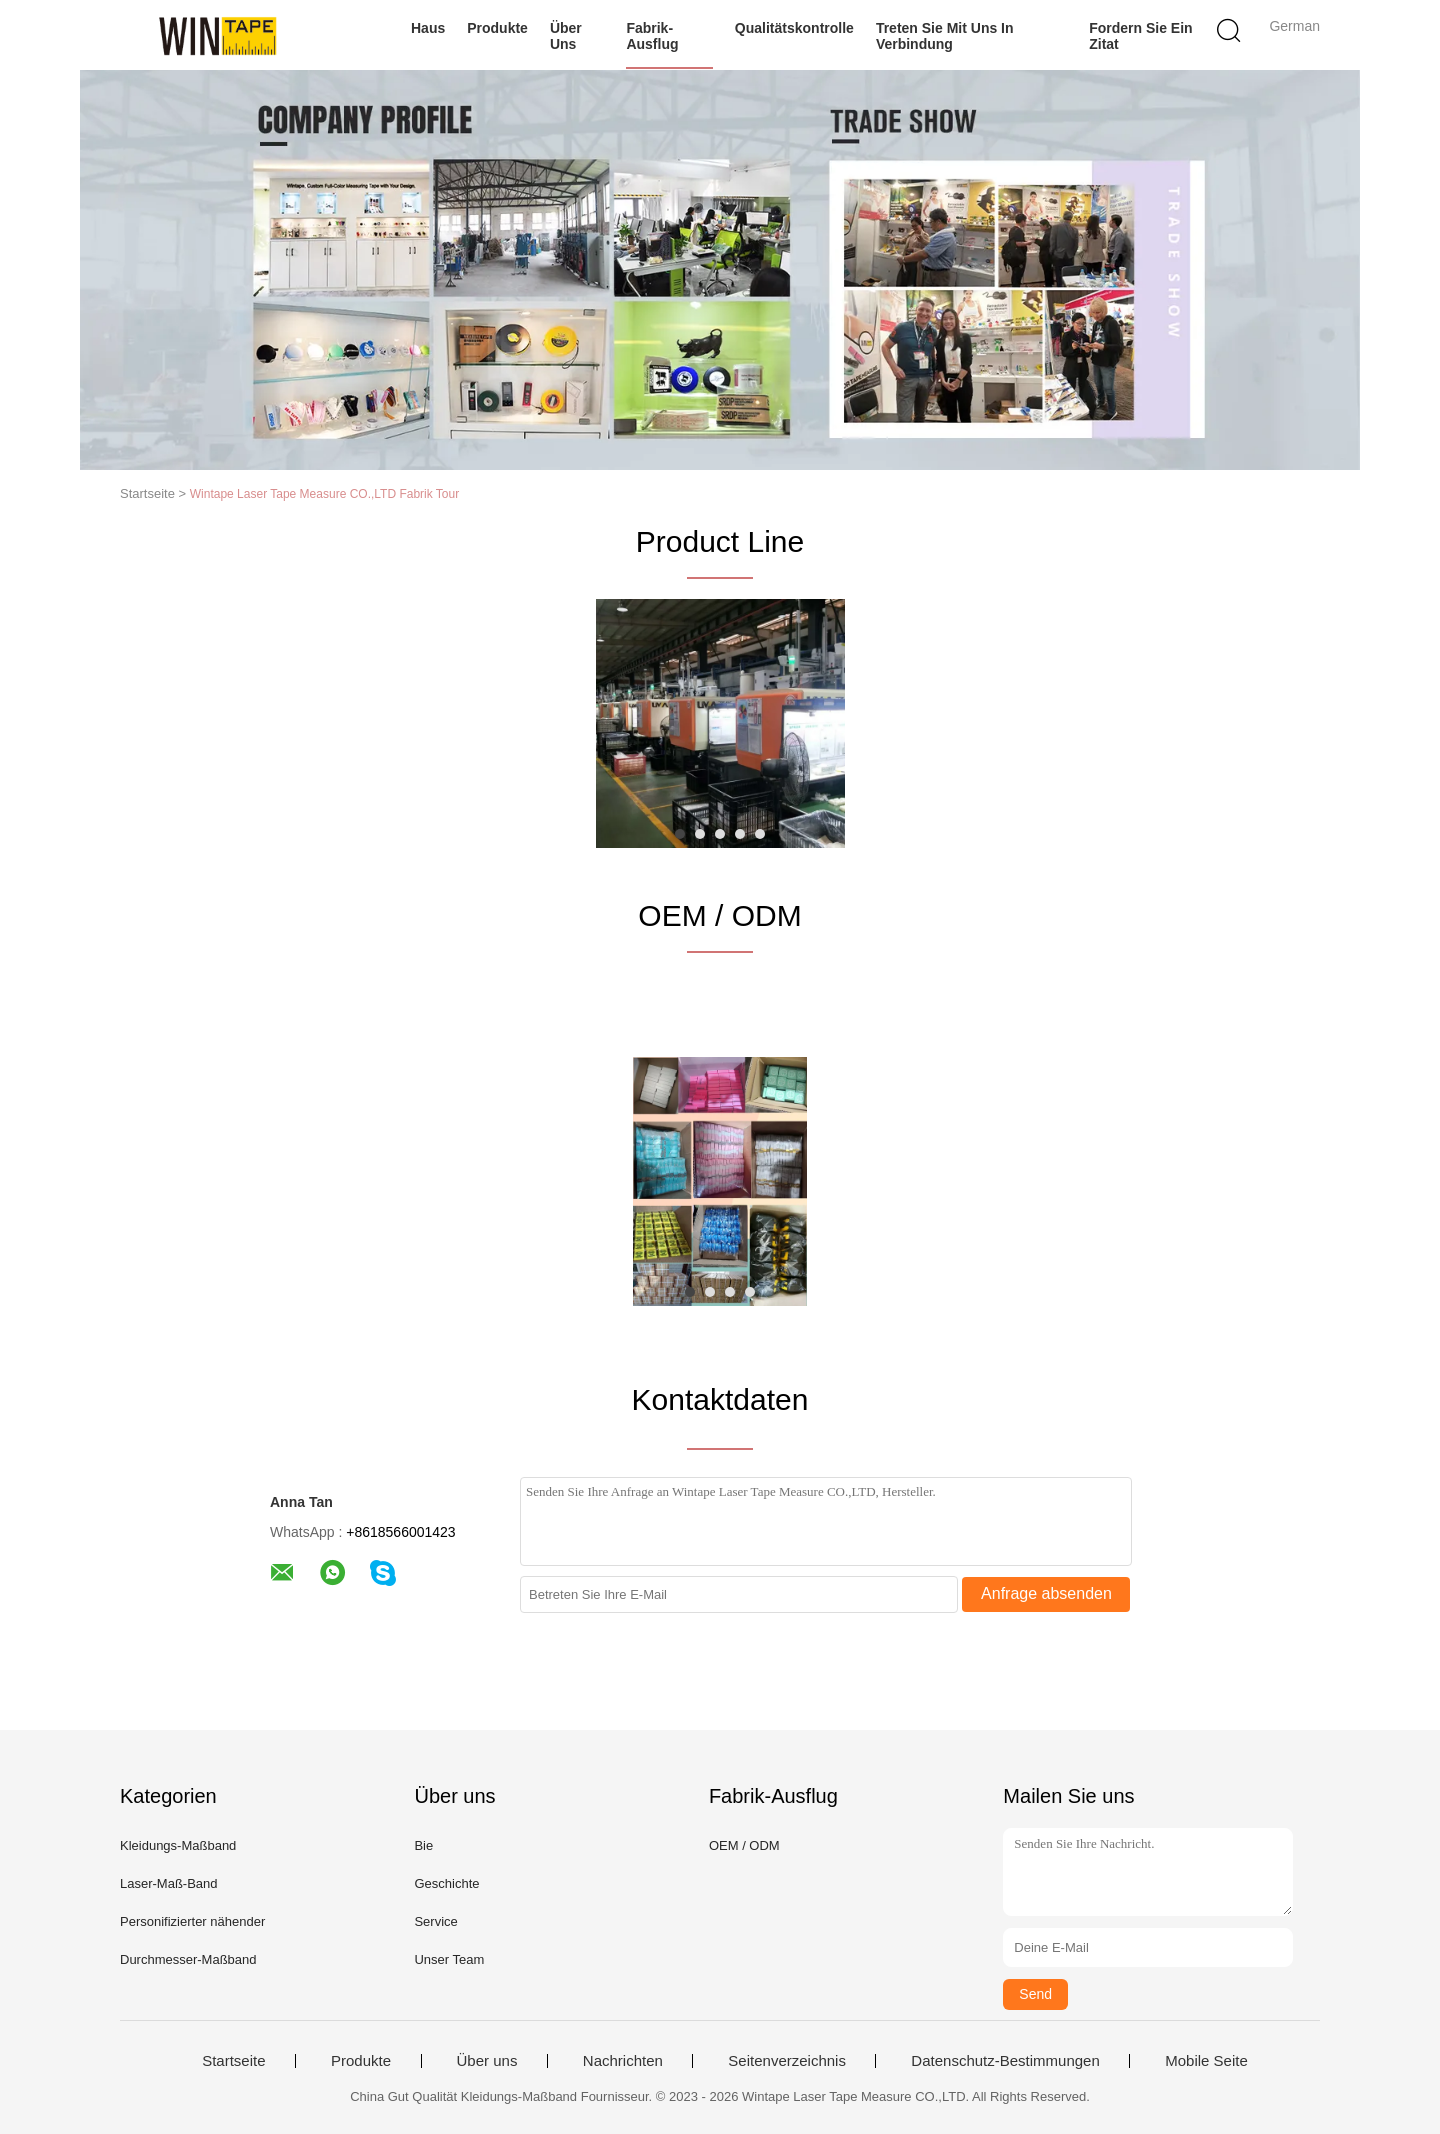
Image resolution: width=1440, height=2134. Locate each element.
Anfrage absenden (1046, 1593)
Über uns (566, 36)
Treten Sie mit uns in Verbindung (945, 36)
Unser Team (449, 1959)
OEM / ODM (744, 1845)
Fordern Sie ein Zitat (1140, 36)
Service (435, 1921)
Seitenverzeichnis (787, 2061)
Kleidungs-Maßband (178, 1845)
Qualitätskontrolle (794, 28)
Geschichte (446, 1883)
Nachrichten (623, 2061)
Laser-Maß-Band (169, 1883)
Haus (428, 28)
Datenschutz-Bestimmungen (1005, 2061)
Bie (423, 1845)
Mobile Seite (1206, 2061)
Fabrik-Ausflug (652, 36)
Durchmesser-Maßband (188, 1959)
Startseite (233, 2061)
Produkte (497, 28)
